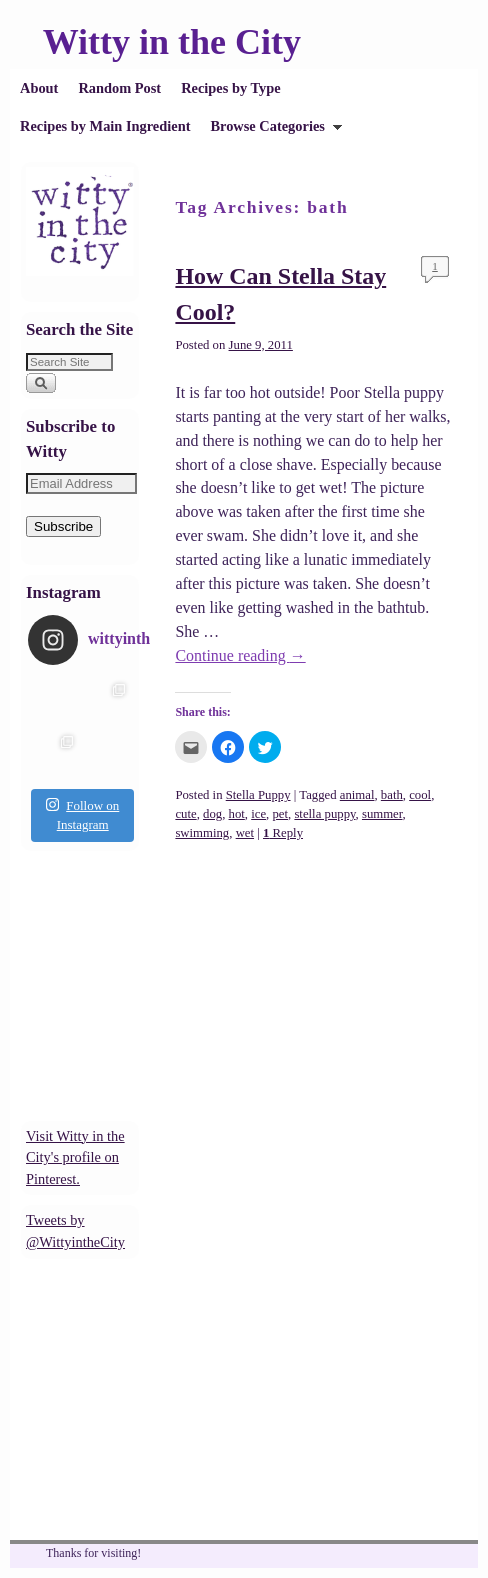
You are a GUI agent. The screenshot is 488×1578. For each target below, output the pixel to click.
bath (392, 795)
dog (212, 814)
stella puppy (324, 814)
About (39, 88)
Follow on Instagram (82, 814)
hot (237, 814)
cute (185, 814)
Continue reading (240, 655)
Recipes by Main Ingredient (105, 126)
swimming (202, 833)
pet (280, 814)
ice (258, 814)
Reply (283, 833)
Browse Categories (271, 131)
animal (357, 795)
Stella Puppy (258, 795)
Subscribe (63, 526)
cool (420, 795)
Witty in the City (172, 42)
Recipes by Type (230, 88)
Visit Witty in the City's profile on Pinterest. (75, 1157)
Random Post (119, 88)
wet (245, 833)
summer (382, 814)
